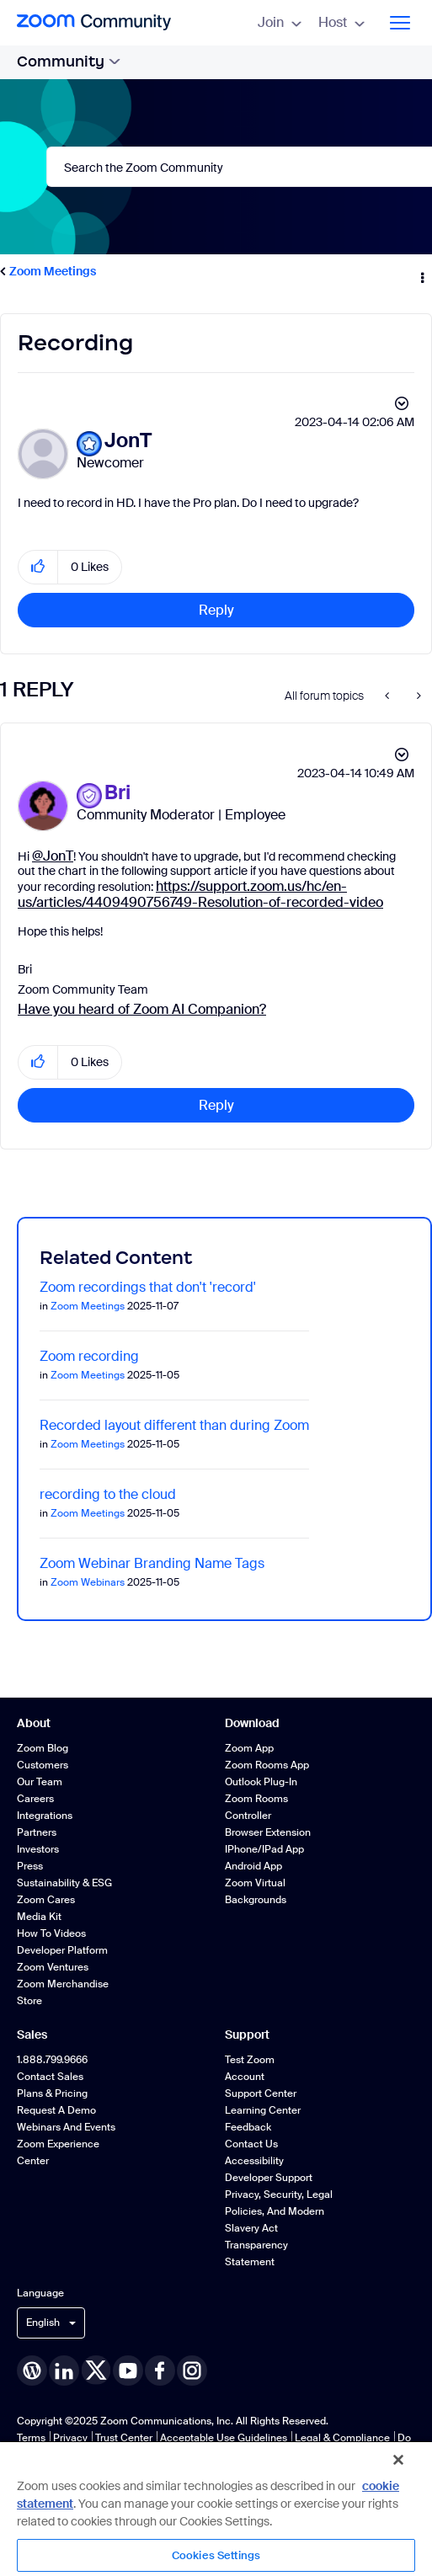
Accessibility (254, 2161)
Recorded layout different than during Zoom (174, 1425)
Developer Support (268, 2177)
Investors (38, 1849)
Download (252, 1723)
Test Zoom (250, 2060)
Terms (31, 2438)
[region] (216, 2508)
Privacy (70, 2438)
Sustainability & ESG (64, 1883)
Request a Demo (56, 2110)
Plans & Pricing (52, 2093)
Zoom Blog (42, 1748)
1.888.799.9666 (52, 2060)
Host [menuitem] (341, 22)
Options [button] (421, 272)
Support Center (260, 2093)
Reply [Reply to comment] (216, 1105)
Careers (35, 1798)
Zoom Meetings (52, 271)
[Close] (398, 2460)
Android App (253, 1866)
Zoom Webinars (88, 1582)
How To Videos (51, 1933)
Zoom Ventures (52, 1967)
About (34, 1723)
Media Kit (39, 1916)
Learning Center (263, 2110)
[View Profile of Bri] (117, 793)
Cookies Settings (216, 2555)
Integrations (44, 1815)
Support (247, 2034)
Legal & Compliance (342, 2438)
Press (30, 1866)
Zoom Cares (46, 1900)
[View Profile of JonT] (128, 441)
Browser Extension (268, 1832)
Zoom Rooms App (267, 1765)
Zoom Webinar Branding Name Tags (152, 1563)
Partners (36, 1832)
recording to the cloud (108, 1494)
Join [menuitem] (279, 22)
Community (68, 61)
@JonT (52, 856)
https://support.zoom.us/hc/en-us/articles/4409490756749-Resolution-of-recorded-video (200, 894)
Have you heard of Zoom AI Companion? (142, 1009)
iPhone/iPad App (264, 1849)
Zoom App (249, 1748)
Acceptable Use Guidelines (223, 2438)
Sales (32, 2034)
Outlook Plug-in (261, 1782)
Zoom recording (89, 1356)
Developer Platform (62, 1950)
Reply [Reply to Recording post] (216, 610)
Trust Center (123, 2438)
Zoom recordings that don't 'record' (148, 1287)
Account (244, 2076)
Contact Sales (50, 2076)
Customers (42, 1765)
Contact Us (251, 2144)
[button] (38, 567)
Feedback (248, 2127)
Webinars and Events (66, 2127)
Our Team (39, 1782)
